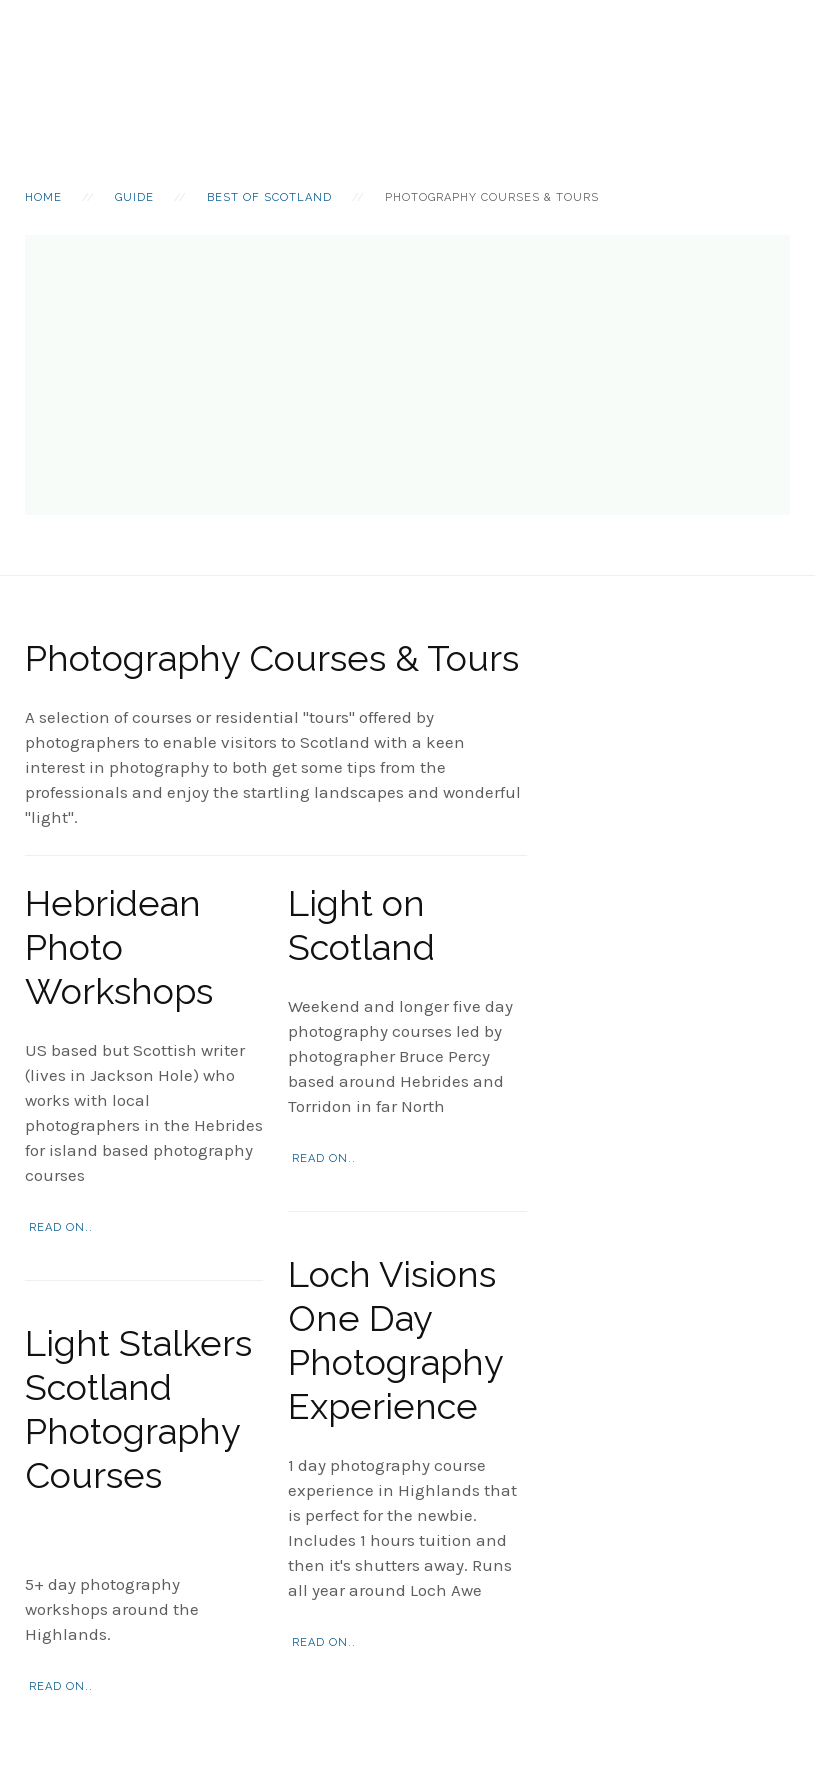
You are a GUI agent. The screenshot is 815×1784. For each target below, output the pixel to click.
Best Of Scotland (269, 197)
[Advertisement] (407, 375)
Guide (134, 197)
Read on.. (61, 1227)
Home (43, 197)
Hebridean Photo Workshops (119, 947)
